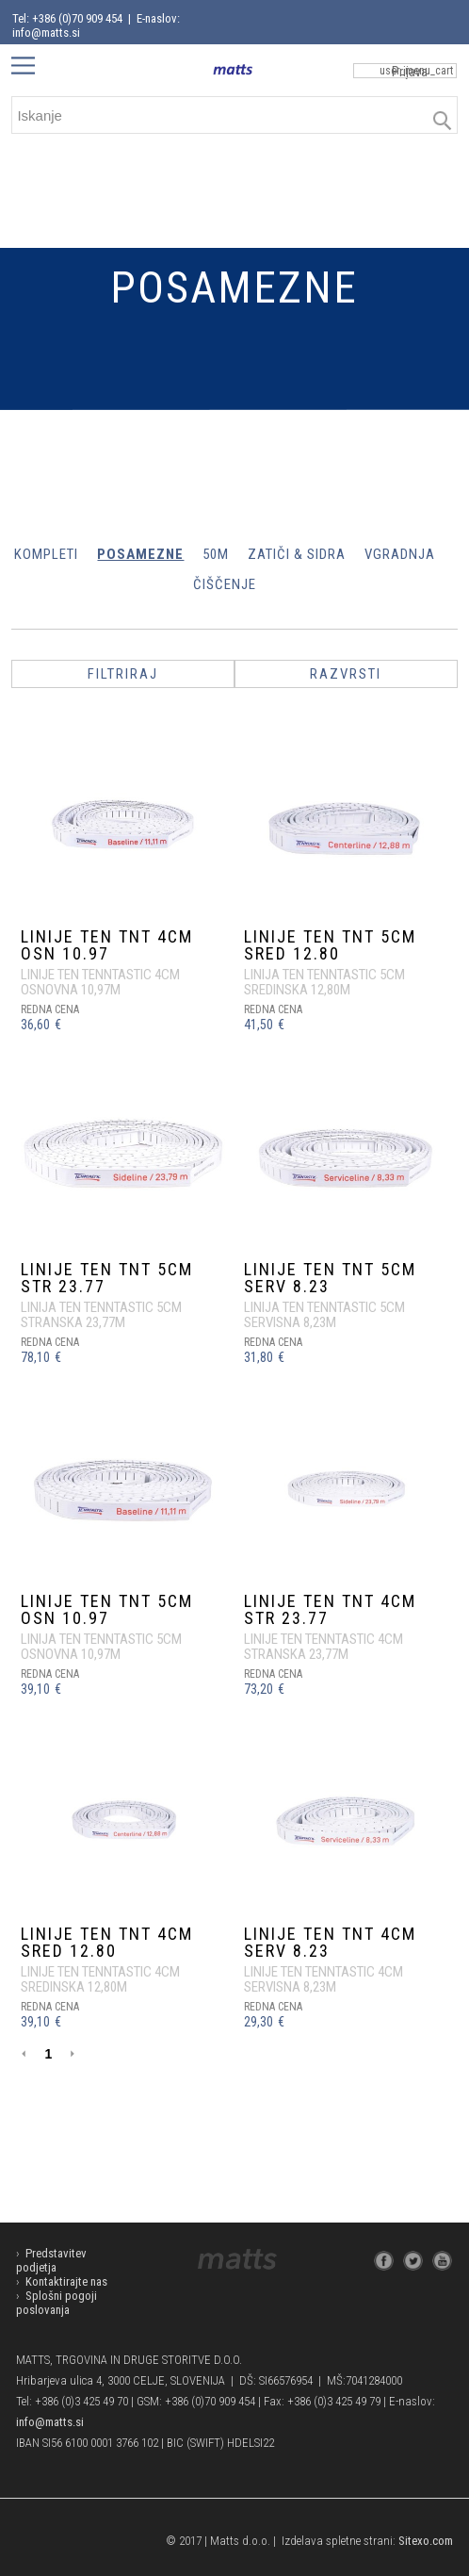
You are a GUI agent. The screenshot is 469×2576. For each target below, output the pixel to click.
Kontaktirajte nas (66, 2281)
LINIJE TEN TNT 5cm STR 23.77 (107, 1277)
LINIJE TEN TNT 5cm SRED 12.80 (330, 945)
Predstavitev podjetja (51, 2260)
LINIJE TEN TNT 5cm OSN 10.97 (107, 1609)
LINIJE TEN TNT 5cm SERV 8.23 (330, 1277)
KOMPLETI (46, 554)
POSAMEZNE (140, 554)
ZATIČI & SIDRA (297, 554)
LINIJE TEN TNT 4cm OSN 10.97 (107, 945)
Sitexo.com (425, 2541)
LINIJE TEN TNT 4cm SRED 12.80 (107, 1942)
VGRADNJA (399, 554)
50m (215, 554)
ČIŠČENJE (224, 584)
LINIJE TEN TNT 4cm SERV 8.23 (330, 1942)
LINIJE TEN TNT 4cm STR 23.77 (330, 1609)
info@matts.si (50, 2422)
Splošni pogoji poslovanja (56, 2303)
